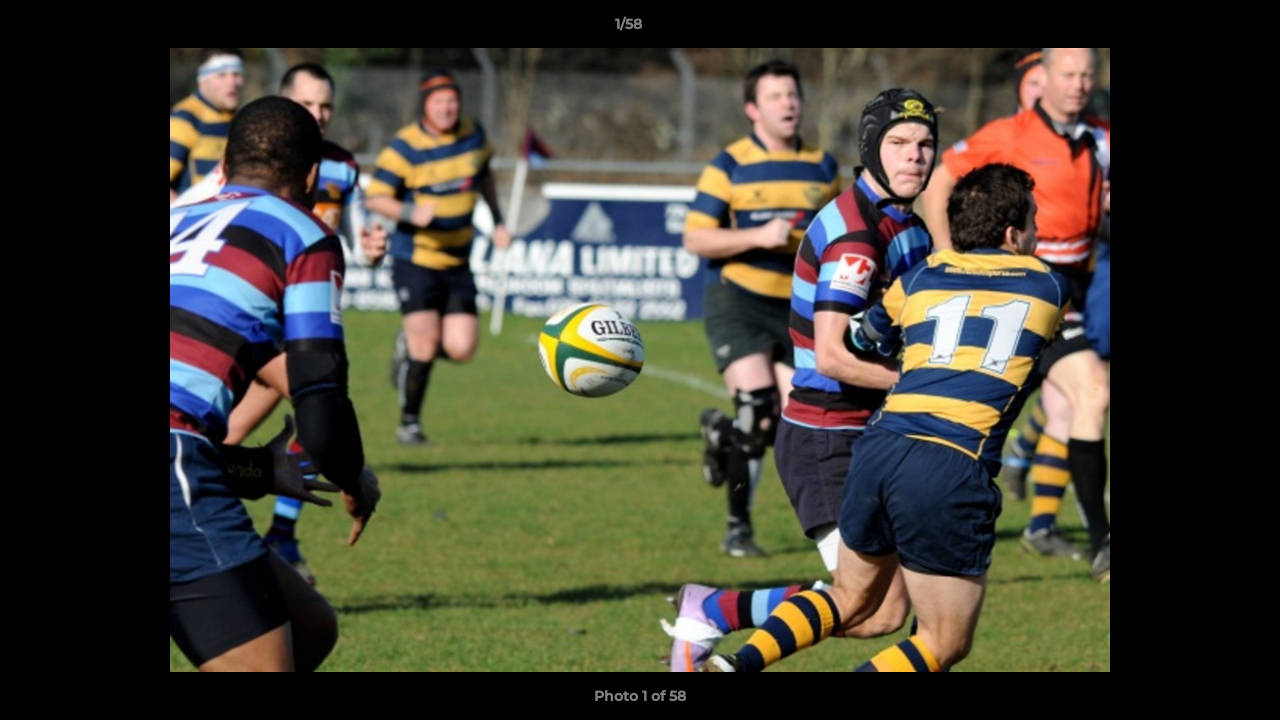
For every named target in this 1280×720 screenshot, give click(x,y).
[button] (1196, 29)
